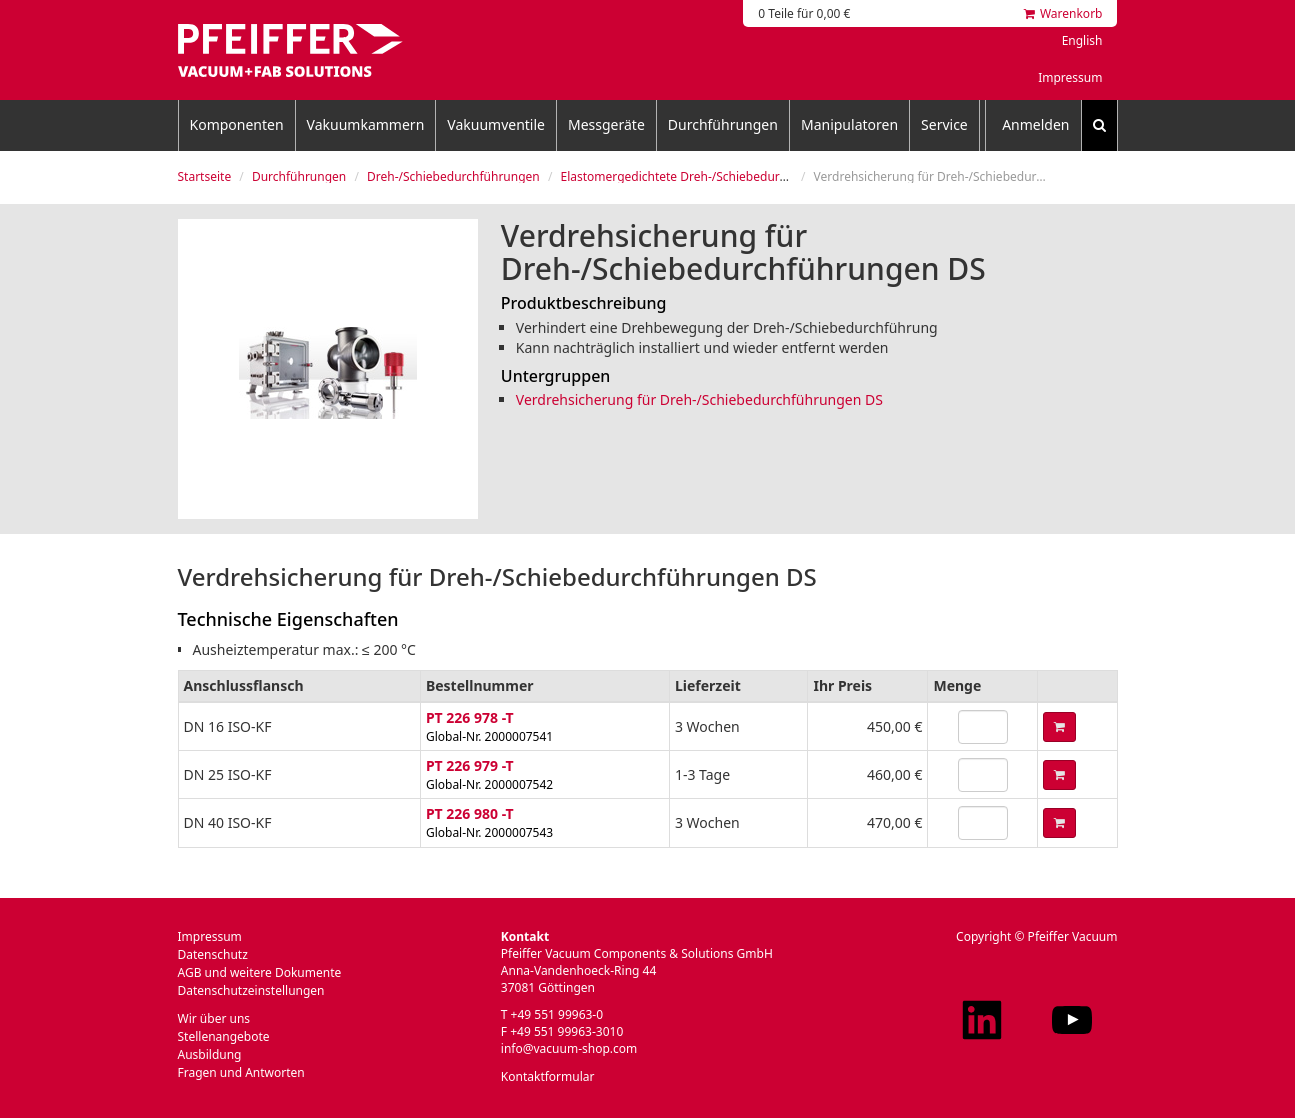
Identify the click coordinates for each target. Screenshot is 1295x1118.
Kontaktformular (548, 1076)
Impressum (1070, 77)
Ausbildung (210, 1054)
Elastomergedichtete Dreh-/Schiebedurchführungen (706, 176)
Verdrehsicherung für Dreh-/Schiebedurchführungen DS (699, 399)
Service (944, 124)
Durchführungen (723, 124)
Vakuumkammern (366, 124)
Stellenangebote (224, 1036)
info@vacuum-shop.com (569, 1048)
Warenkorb (1063, 13)
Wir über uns (214, 1018)
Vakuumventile (496, 124)
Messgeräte (606, 124)
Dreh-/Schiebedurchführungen (453, 176)
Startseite (205, 176)
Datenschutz (213, 954)
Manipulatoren (849, 124)
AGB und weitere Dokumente (260, 972)
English (1082, 40)
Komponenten (237, 124)
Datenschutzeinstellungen (251, 990)
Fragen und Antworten (241, 1072)
